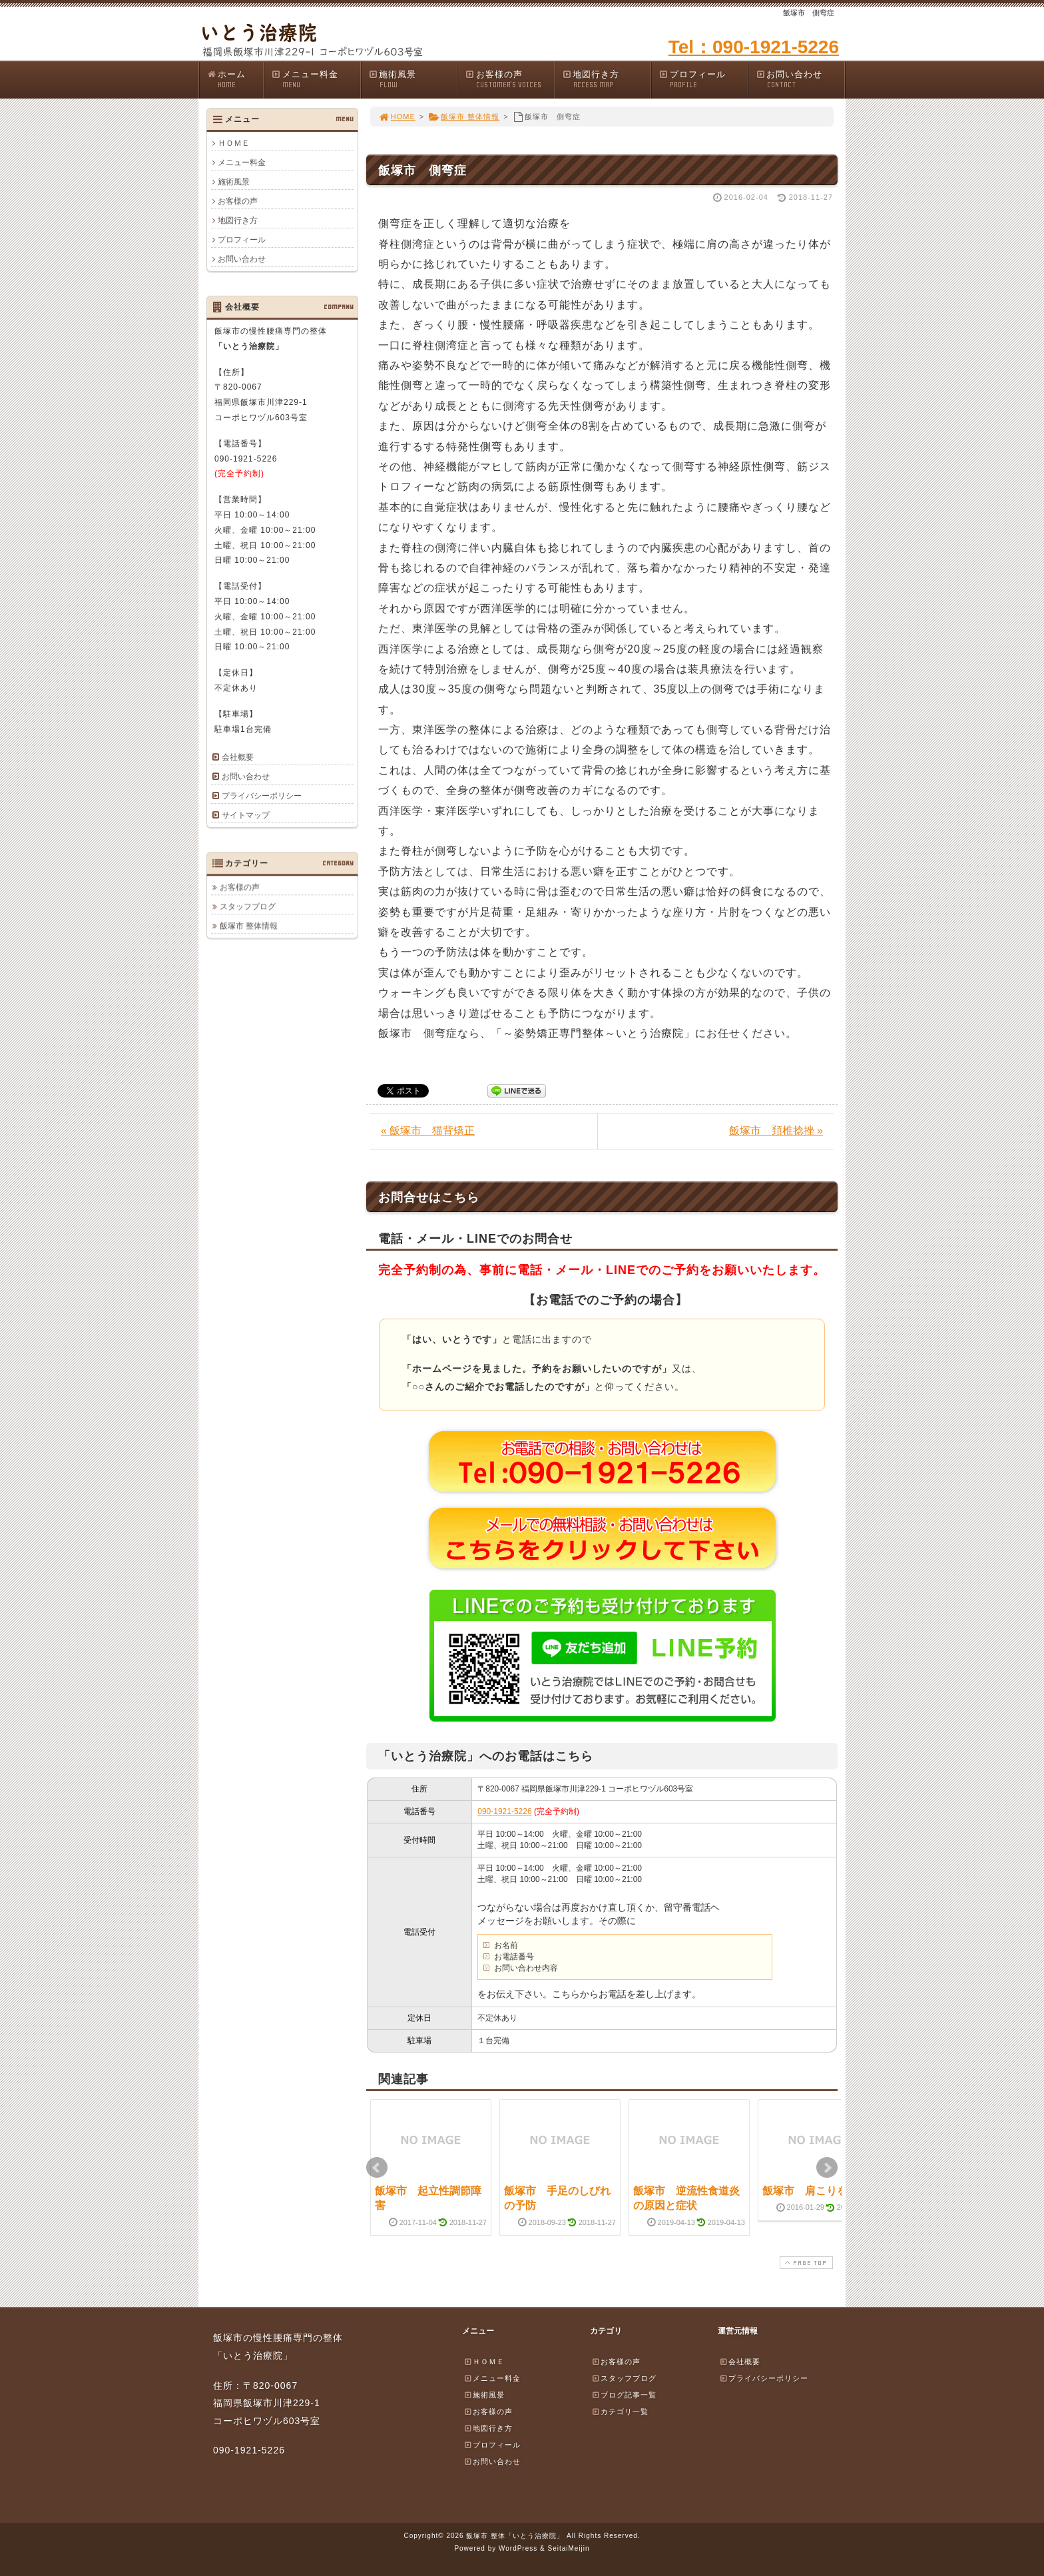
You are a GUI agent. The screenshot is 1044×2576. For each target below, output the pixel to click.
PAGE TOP (805, 2262)
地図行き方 (606, 79)
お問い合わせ (800, 79)
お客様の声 (509, 79)
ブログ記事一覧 (623, 2395)
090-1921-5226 (504, 1811)
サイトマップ (246, 815)
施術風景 (412, 79)
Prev (377, 2167)
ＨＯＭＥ (234, 143)
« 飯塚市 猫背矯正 (428, 1130)
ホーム (234, 79)
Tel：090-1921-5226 (753, 47)
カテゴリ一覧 (620, 2411)
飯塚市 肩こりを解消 (815, 2190)
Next (827, 2167)
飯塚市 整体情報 (463, 117)
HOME (396, 117)
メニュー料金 (315, 79)
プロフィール (703, 79)
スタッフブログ (248, 906)
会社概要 (238, 757)
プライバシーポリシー (262, 796)
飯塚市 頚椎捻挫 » (776, 1130)
